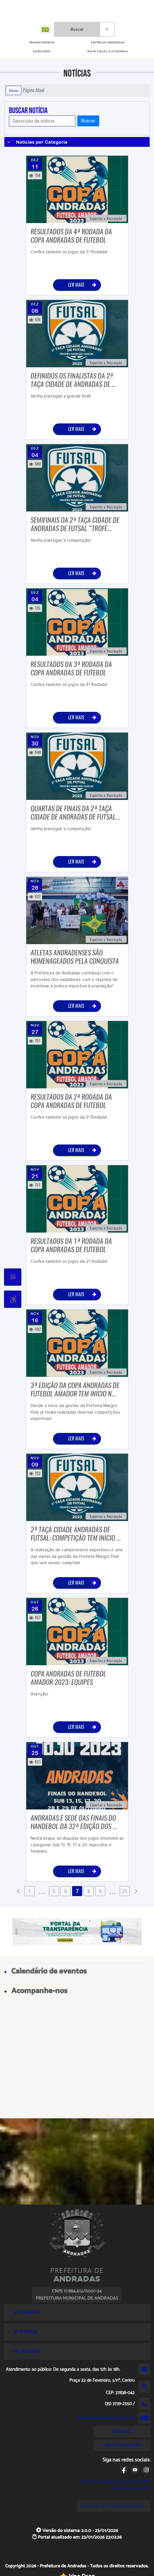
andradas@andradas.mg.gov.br (106, 2418)
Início (13, 90)
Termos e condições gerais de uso (115, 2481)
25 (124, 1891)
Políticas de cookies (129, 2488)
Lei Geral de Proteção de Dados (113, 2506)
